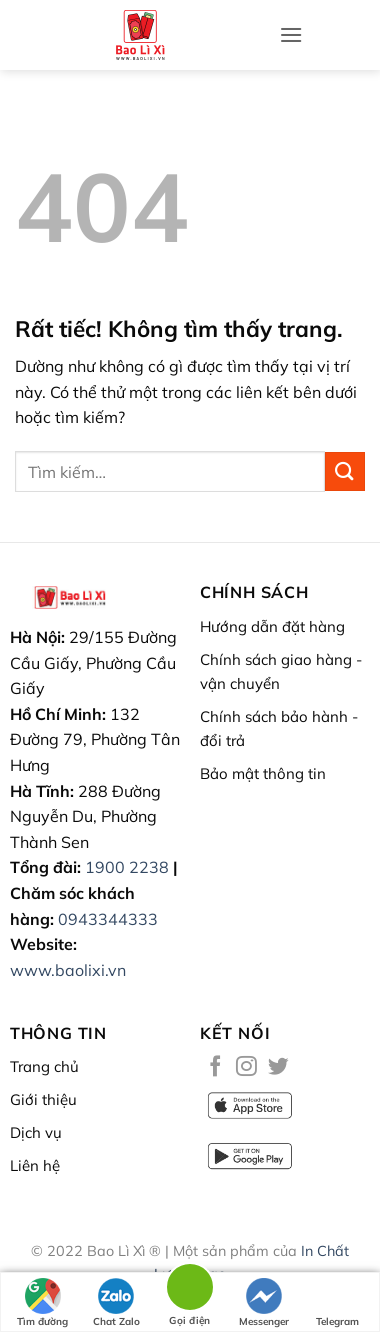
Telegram (337, 1303)
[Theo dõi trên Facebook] (215, 1067)
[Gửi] (345, 471)
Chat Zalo (116, 1303)
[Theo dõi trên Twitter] (278, 1067)
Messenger (264, 1303)
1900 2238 (127, 867)
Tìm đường (42, 1303)
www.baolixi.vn (68, 970)
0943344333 (108, 919)
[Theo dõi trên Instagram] (246, 1067)
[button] (291, 34)
